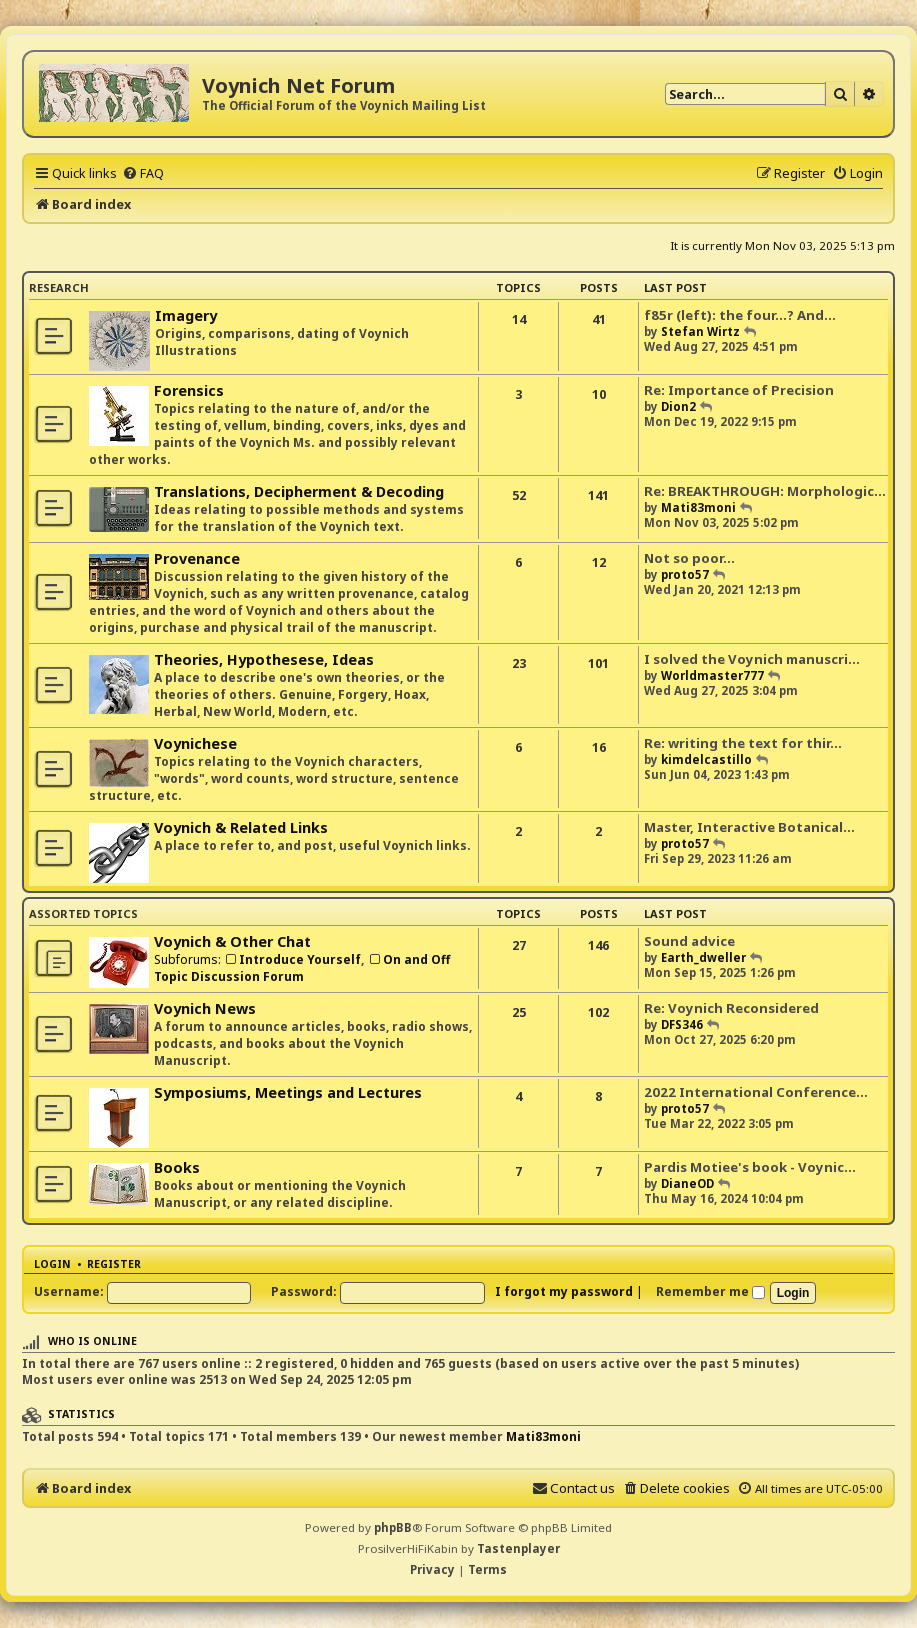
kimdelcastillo (706, 759)
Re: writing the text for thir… (743, 743)
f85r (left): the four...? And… (740, 315)
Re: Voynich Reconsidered (731, 1008)
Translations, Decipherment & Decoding (299, 491)
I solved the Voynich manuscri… (752, 659)
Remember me (710, 1291)
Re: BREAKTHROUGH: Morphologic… (765, 491)
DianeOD (687, 1183)
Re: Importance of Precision (739, 390)
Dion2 (678, 406)
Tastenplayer (518, 1548)
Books (177, 1167)
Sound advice (689, 941)
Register (114, 1264)
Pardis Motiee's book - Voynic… (750, 1167)
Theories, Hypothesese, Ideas (264, 659)
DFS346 (682, 1024)
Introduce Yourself (292, 959)
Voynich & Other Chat (232, 941)
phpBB (393, 1527)
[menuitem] (143, 173)
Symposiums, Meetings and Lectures (288, 1092)
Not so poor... (689, 558)
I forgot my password (564, 1291)
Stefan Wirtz (700, 331)
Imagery (186, 315)
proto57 (685, 574)
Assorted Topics (83, 913)
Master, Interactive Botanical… (749, 827)
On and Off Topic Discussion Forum (302, 968)
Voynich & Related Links (241, 827)
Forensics (189, 390)
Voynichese (195, 743)
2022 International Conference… (756, 1092)
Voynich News (205, 1008)
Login (52, 1264)
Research (59, 287)
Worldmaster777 (712, 675)
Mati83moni (698, 507)
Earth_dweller (703, 957)
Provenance (197, 558)
